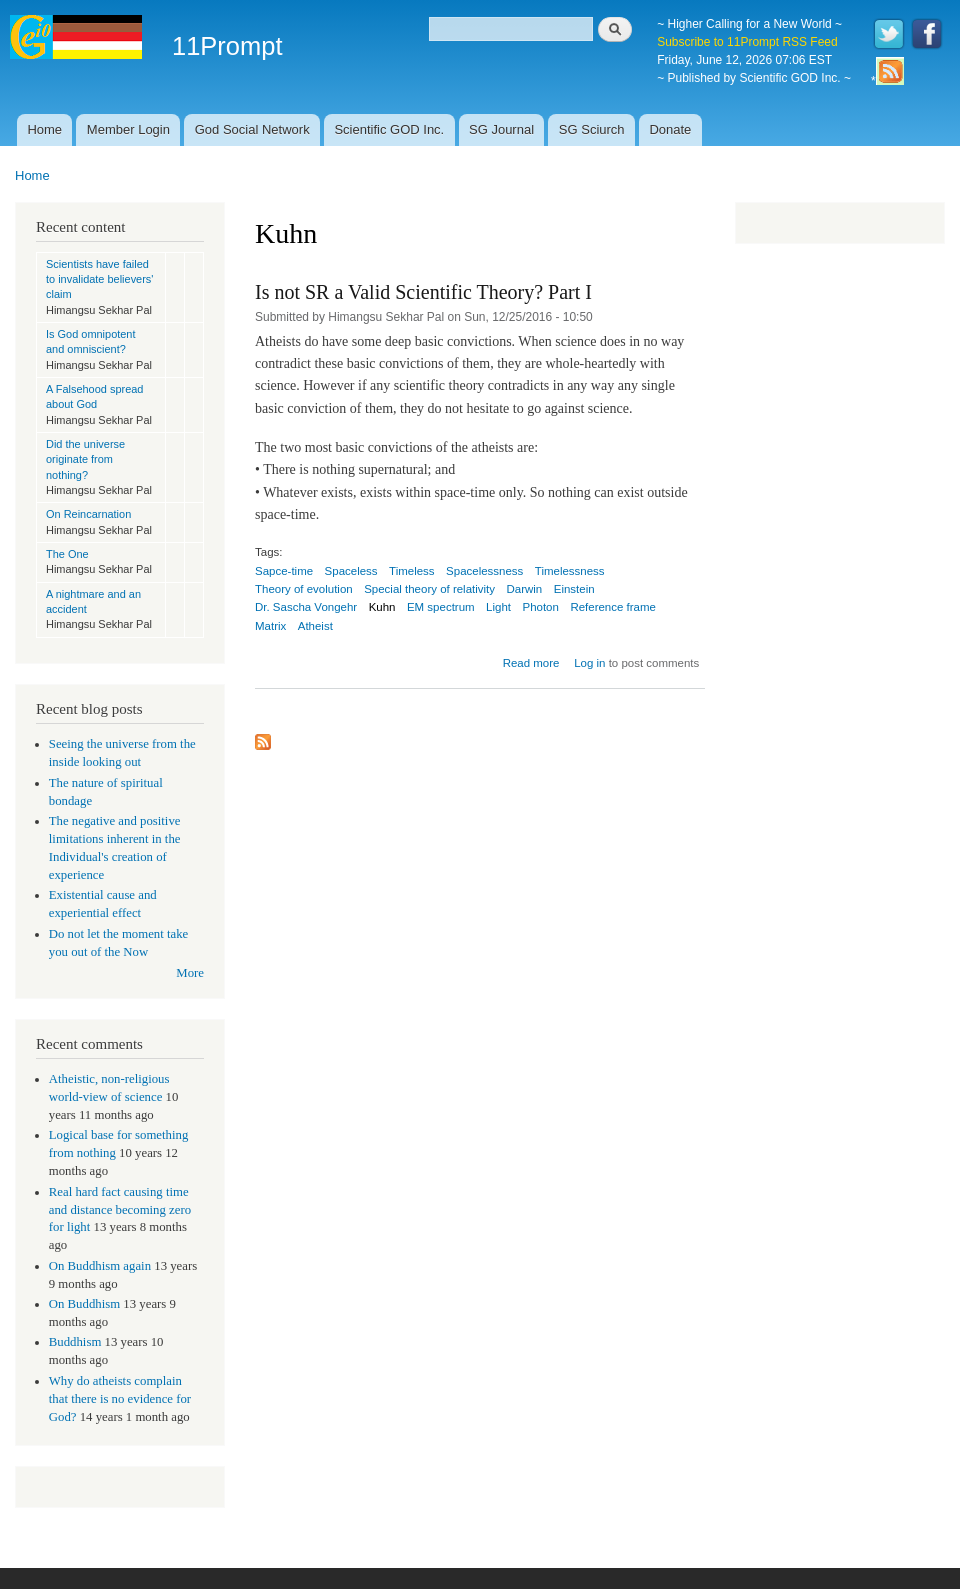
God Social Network (252, 129)
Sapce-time (284, 571)
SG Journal (501, 129)
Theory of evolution (304, 589)
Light (498, 607)
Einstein (574, 589)
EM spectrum (441, 607)
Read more (531, 663)
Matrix (270, 626)
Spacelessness (484, 571)
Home (44, 129)
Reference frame (613, 607)
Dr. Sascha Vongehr (306, 607)
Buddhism (75, 1342)
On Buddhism (84, 1304)
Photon (540, 607)
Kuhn (382, 607)
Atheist (315, 626)
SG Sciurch (592, 129)
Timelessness (570, 571)
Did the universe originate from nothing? (85, 459)
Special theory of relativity (429, 589)
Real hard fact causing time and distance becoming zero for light (120, 1210)
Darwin (525, 589)
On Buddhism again (100, 1266)
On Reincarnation (88, 514)
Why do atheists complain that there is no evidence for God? (120, 1399)
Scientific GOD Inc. (389, 129)
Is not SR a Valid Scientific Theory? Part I (423, 292)
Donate (670, 129)
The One (67, 554)
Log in (589, 663)
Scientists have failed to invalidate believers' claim (99, 279)
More (190, 973)
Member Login (128, 129)
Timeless (412, 571)
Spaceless (351, 571)
